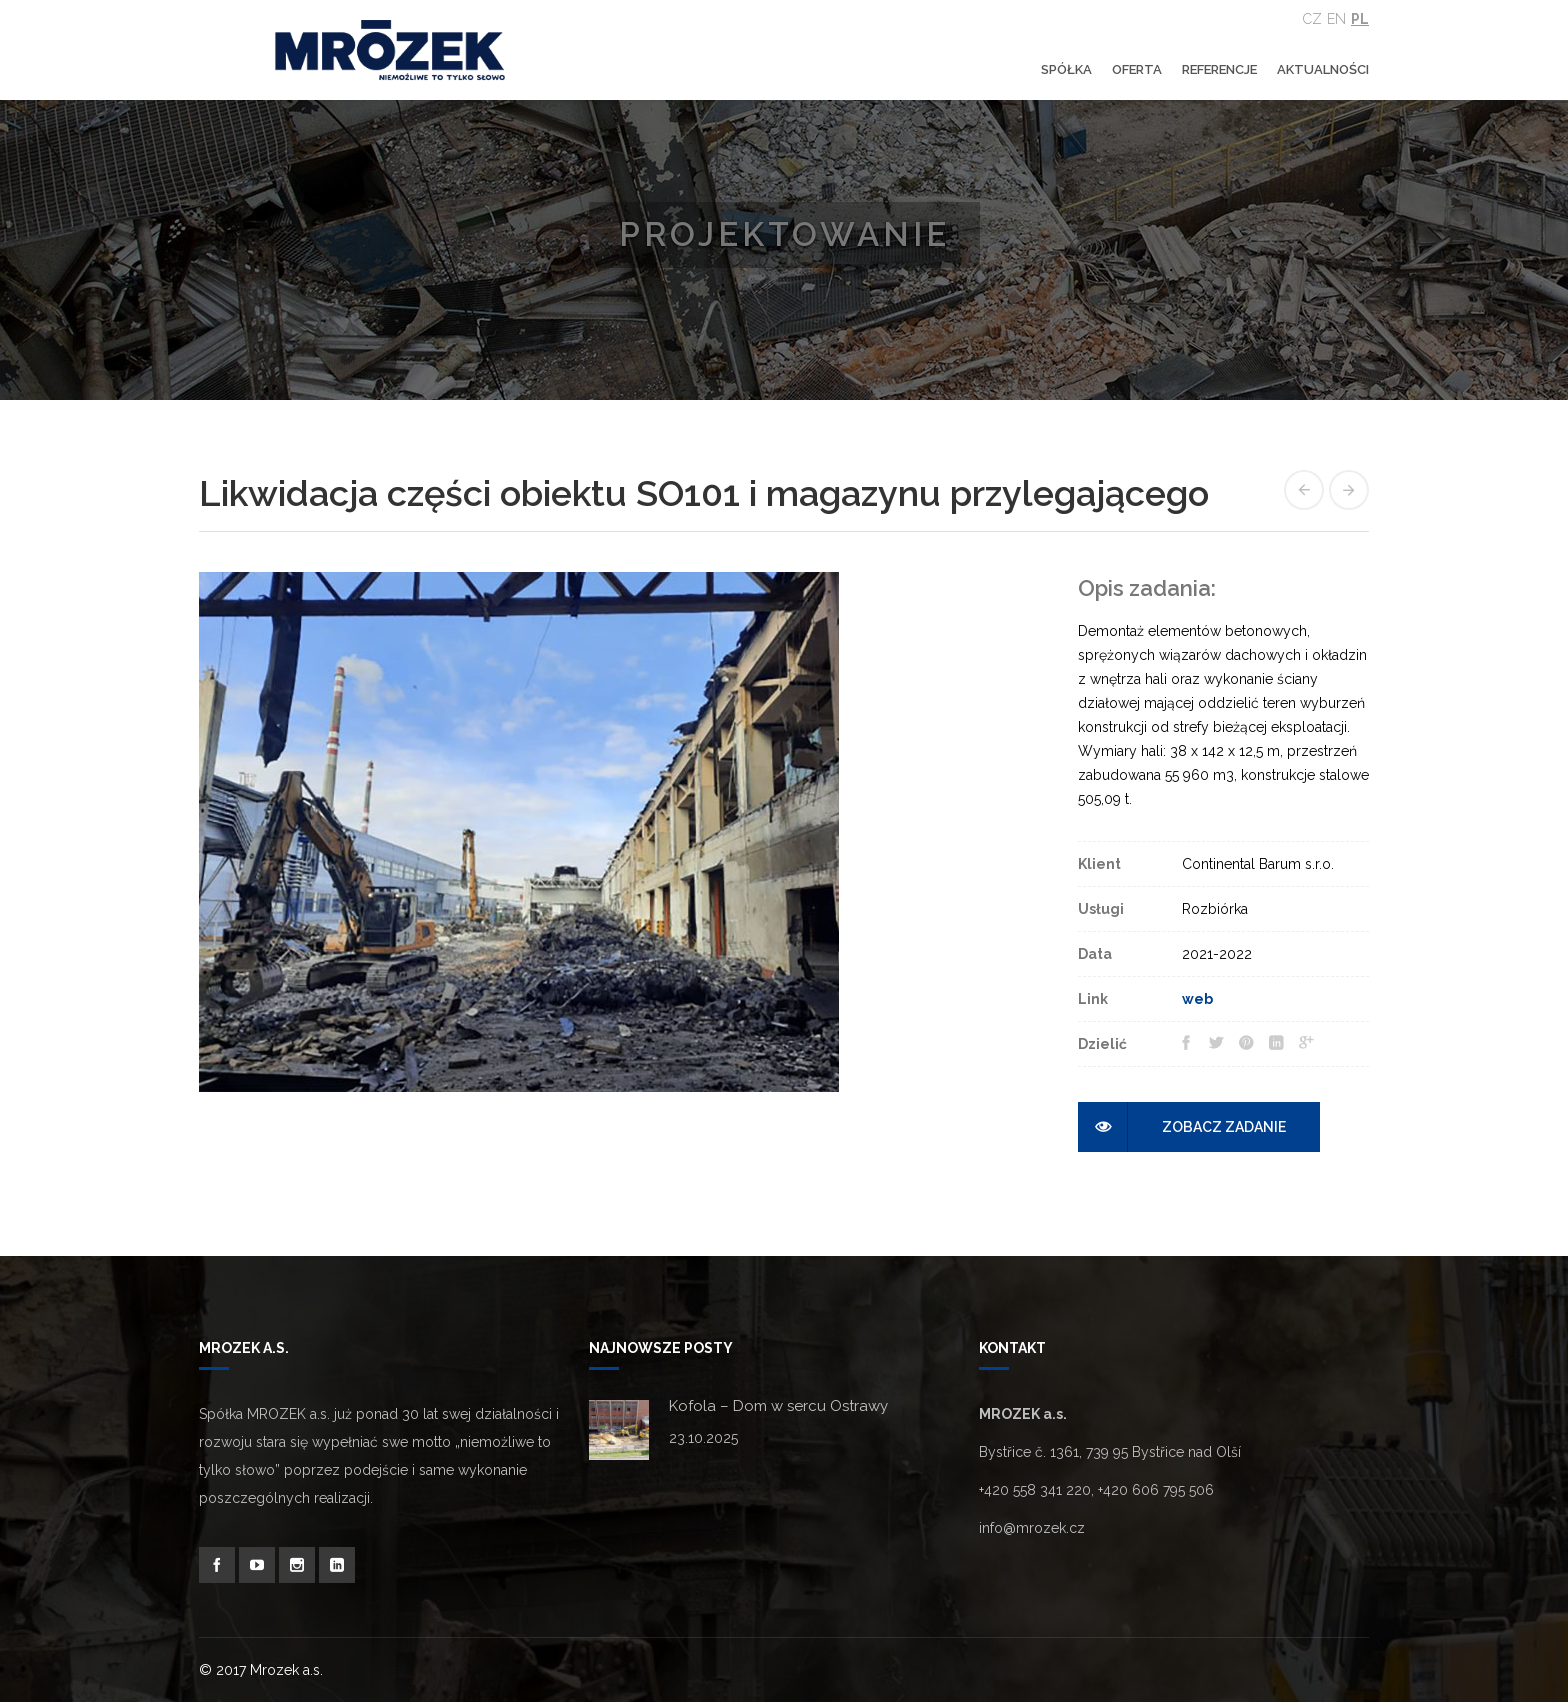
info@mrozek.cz (1032, 1528)
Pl (1360, 19)
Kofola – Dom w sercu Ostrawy (778, 1406)
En (1336, 19)
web (1197, 999)
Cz (1312, 19)
